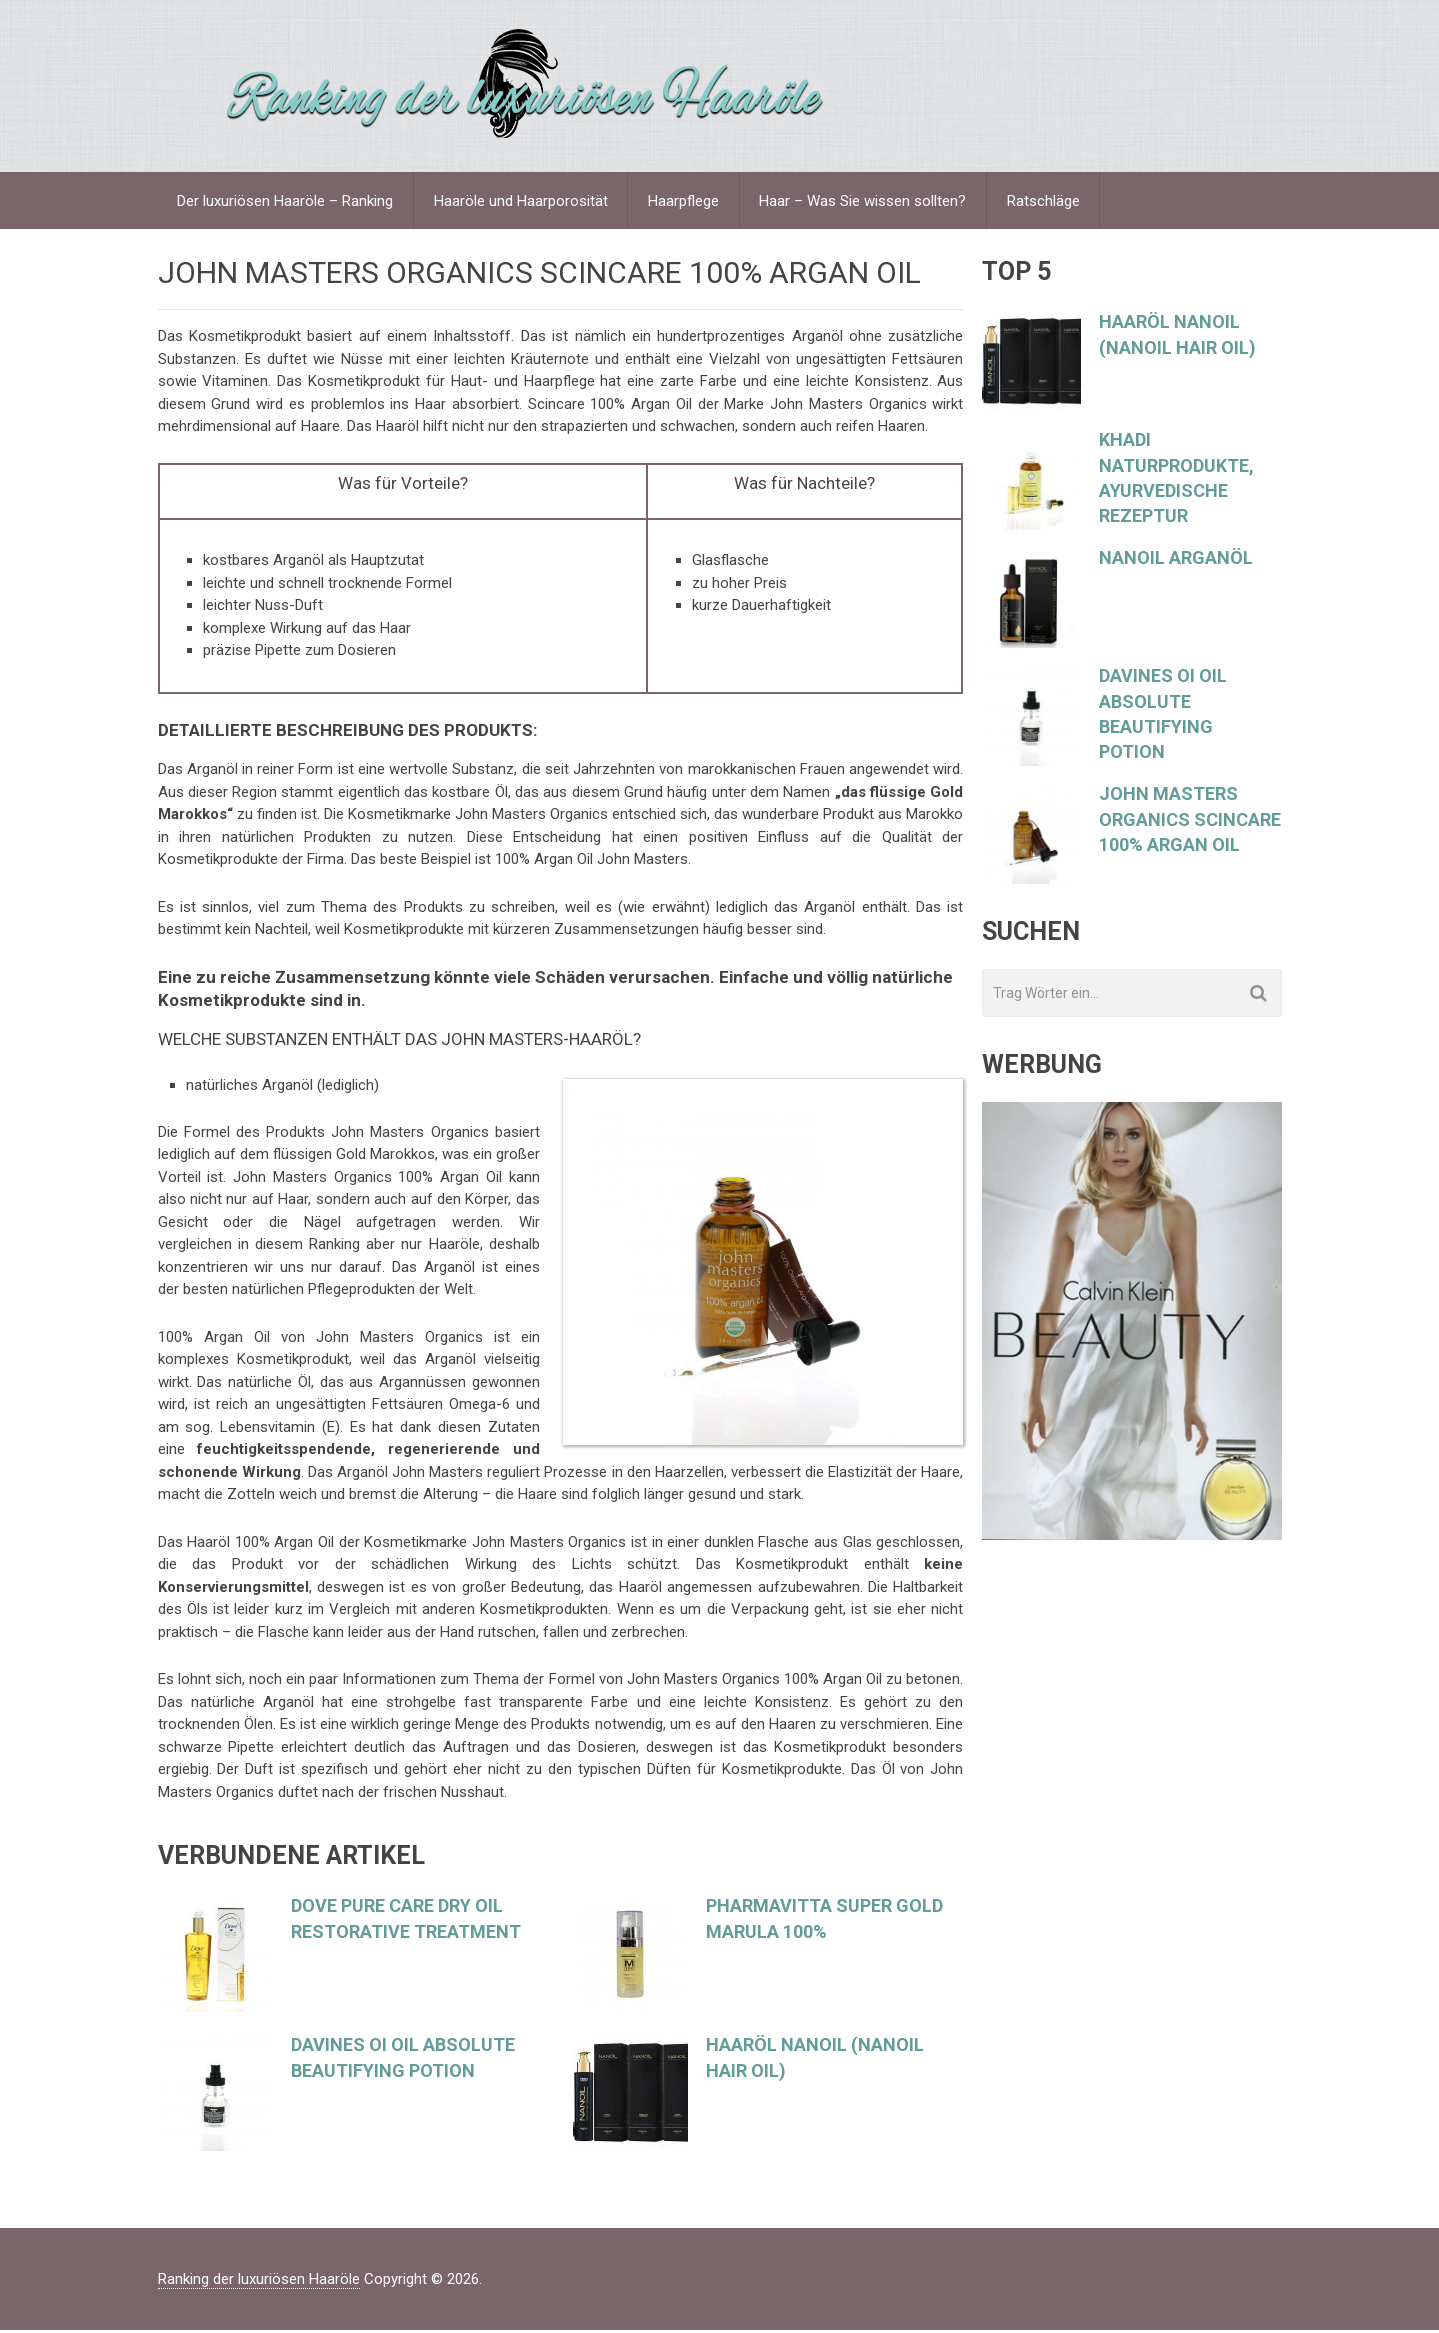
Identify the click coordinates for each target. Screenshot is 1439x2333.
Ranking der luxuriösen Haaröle (259, 2282)
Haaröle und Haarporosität (522, 202)
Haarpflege (685, 202)
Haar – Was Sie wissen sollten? (865, 202)
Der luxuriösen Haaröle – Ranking (286, 202)
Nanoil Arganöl (1176, 560)
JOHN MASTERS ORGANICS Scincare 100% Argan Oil (1190, 821)
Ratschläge (1046, 202)
